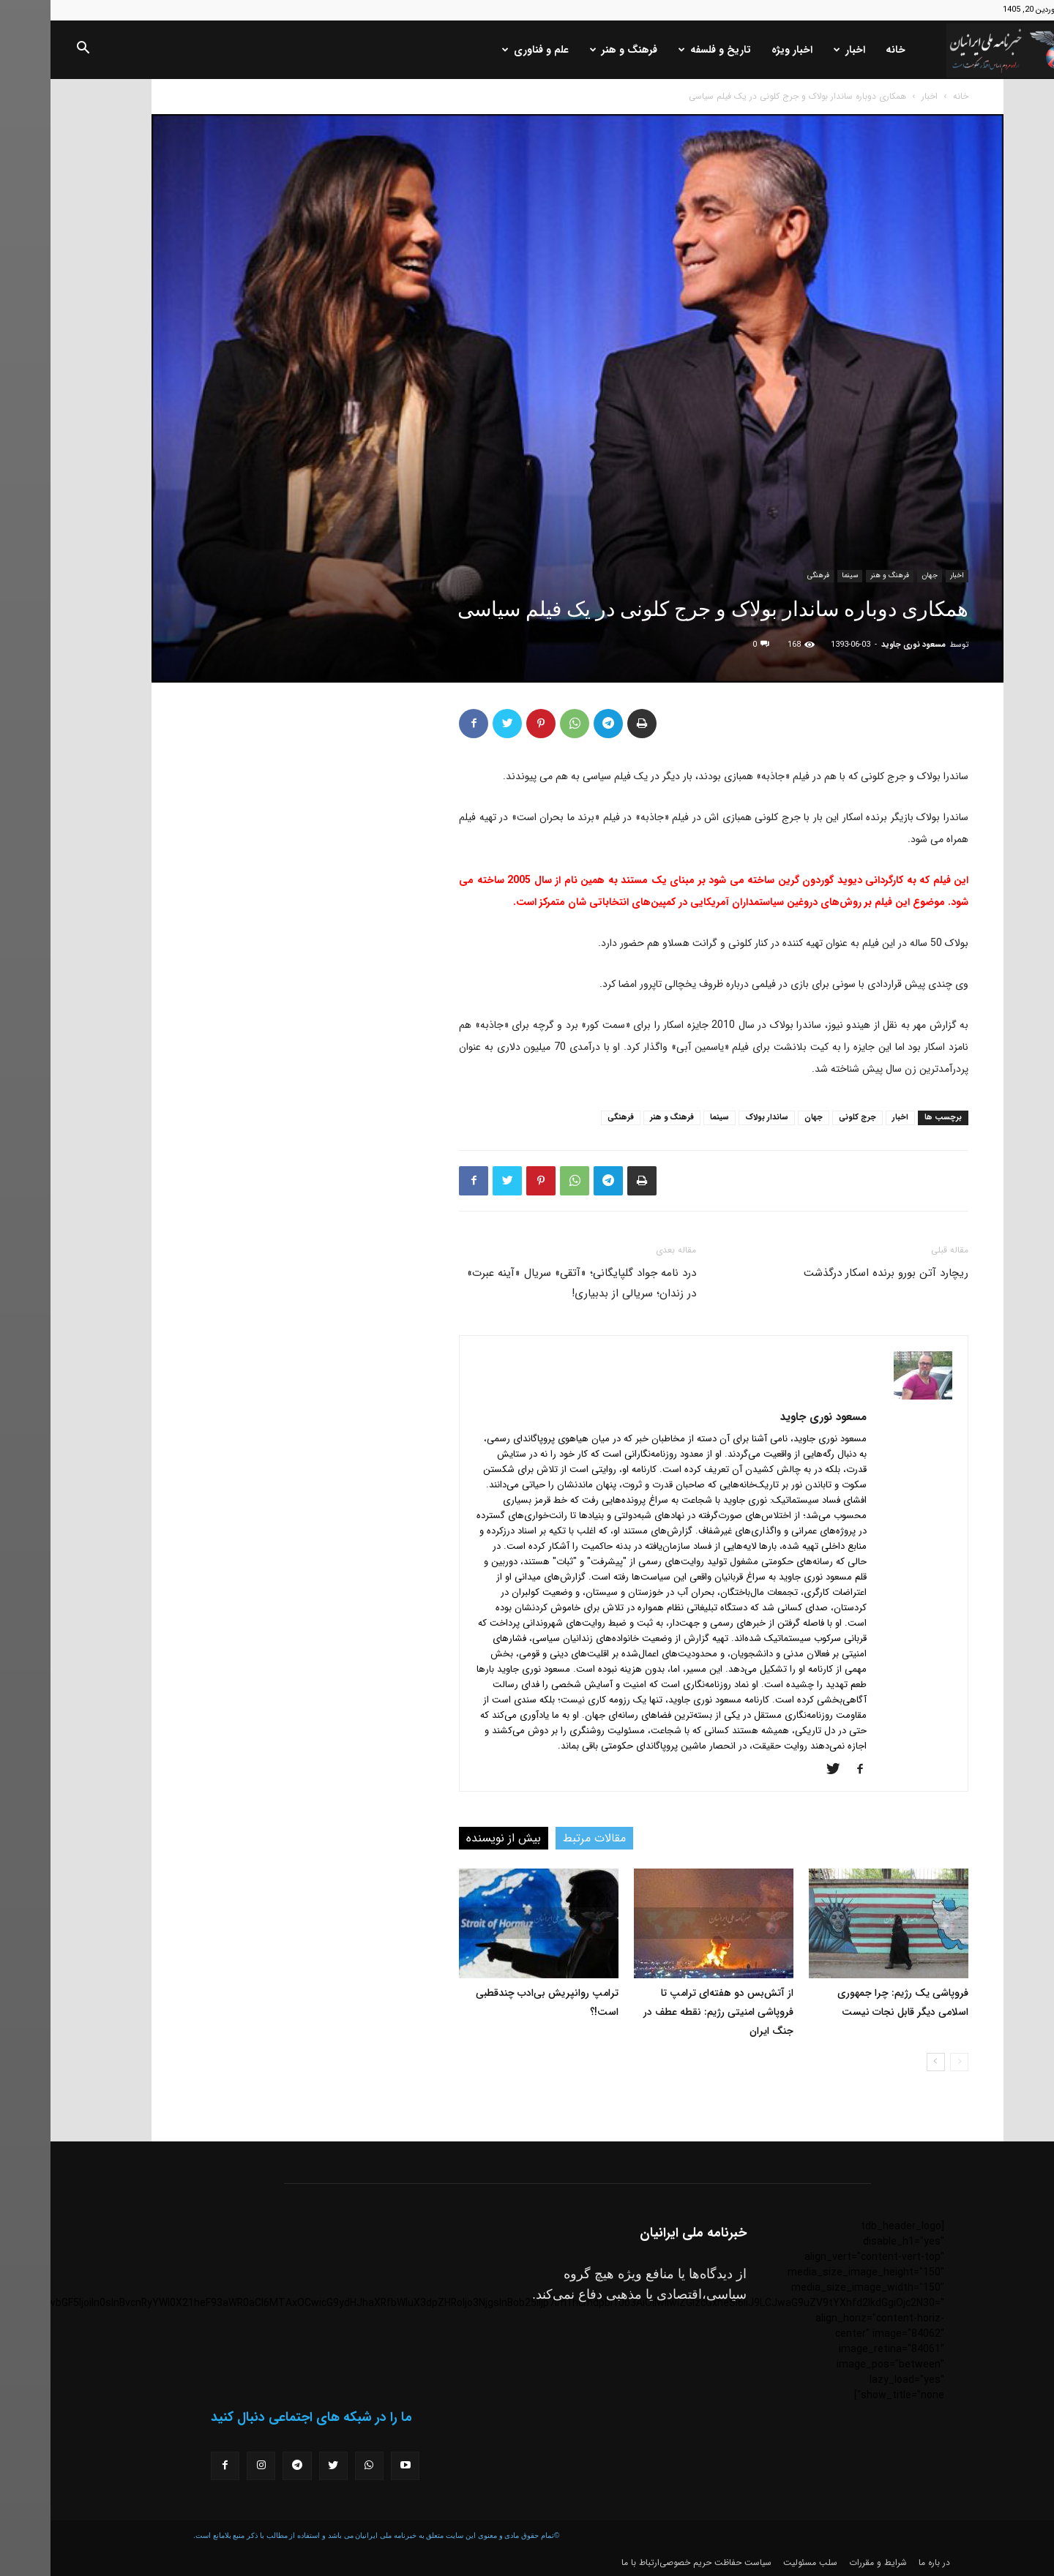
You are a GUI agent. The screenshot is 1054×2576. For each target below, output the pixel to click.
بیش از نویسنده (453, 1838)
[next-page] (885, 2062)
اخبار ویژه (741, 50)
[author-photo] (872, 1397)
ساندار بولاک (716, 1117)
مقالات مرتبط (543, 1838)
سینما (799, 575)
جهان (879, 575)
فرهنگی (768, 575)
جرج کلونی (807, 1117)
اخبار (799, 50)
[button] (32, 50)
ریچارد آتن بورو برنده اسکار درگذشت (835, 1273)
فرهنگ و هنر (573, 50)
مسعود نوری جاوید (863, 645)
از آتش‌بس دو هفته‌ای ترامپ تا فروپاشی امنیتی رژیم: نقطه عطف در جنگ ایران (668, 2012)
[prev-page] (909, 2062)
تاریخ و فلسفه (664, 50)
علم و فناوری (485, 50)
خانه (845, 50)
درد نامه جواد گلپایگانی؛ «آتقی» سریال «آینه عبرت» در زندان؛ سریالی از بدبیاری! (531, 1283)
